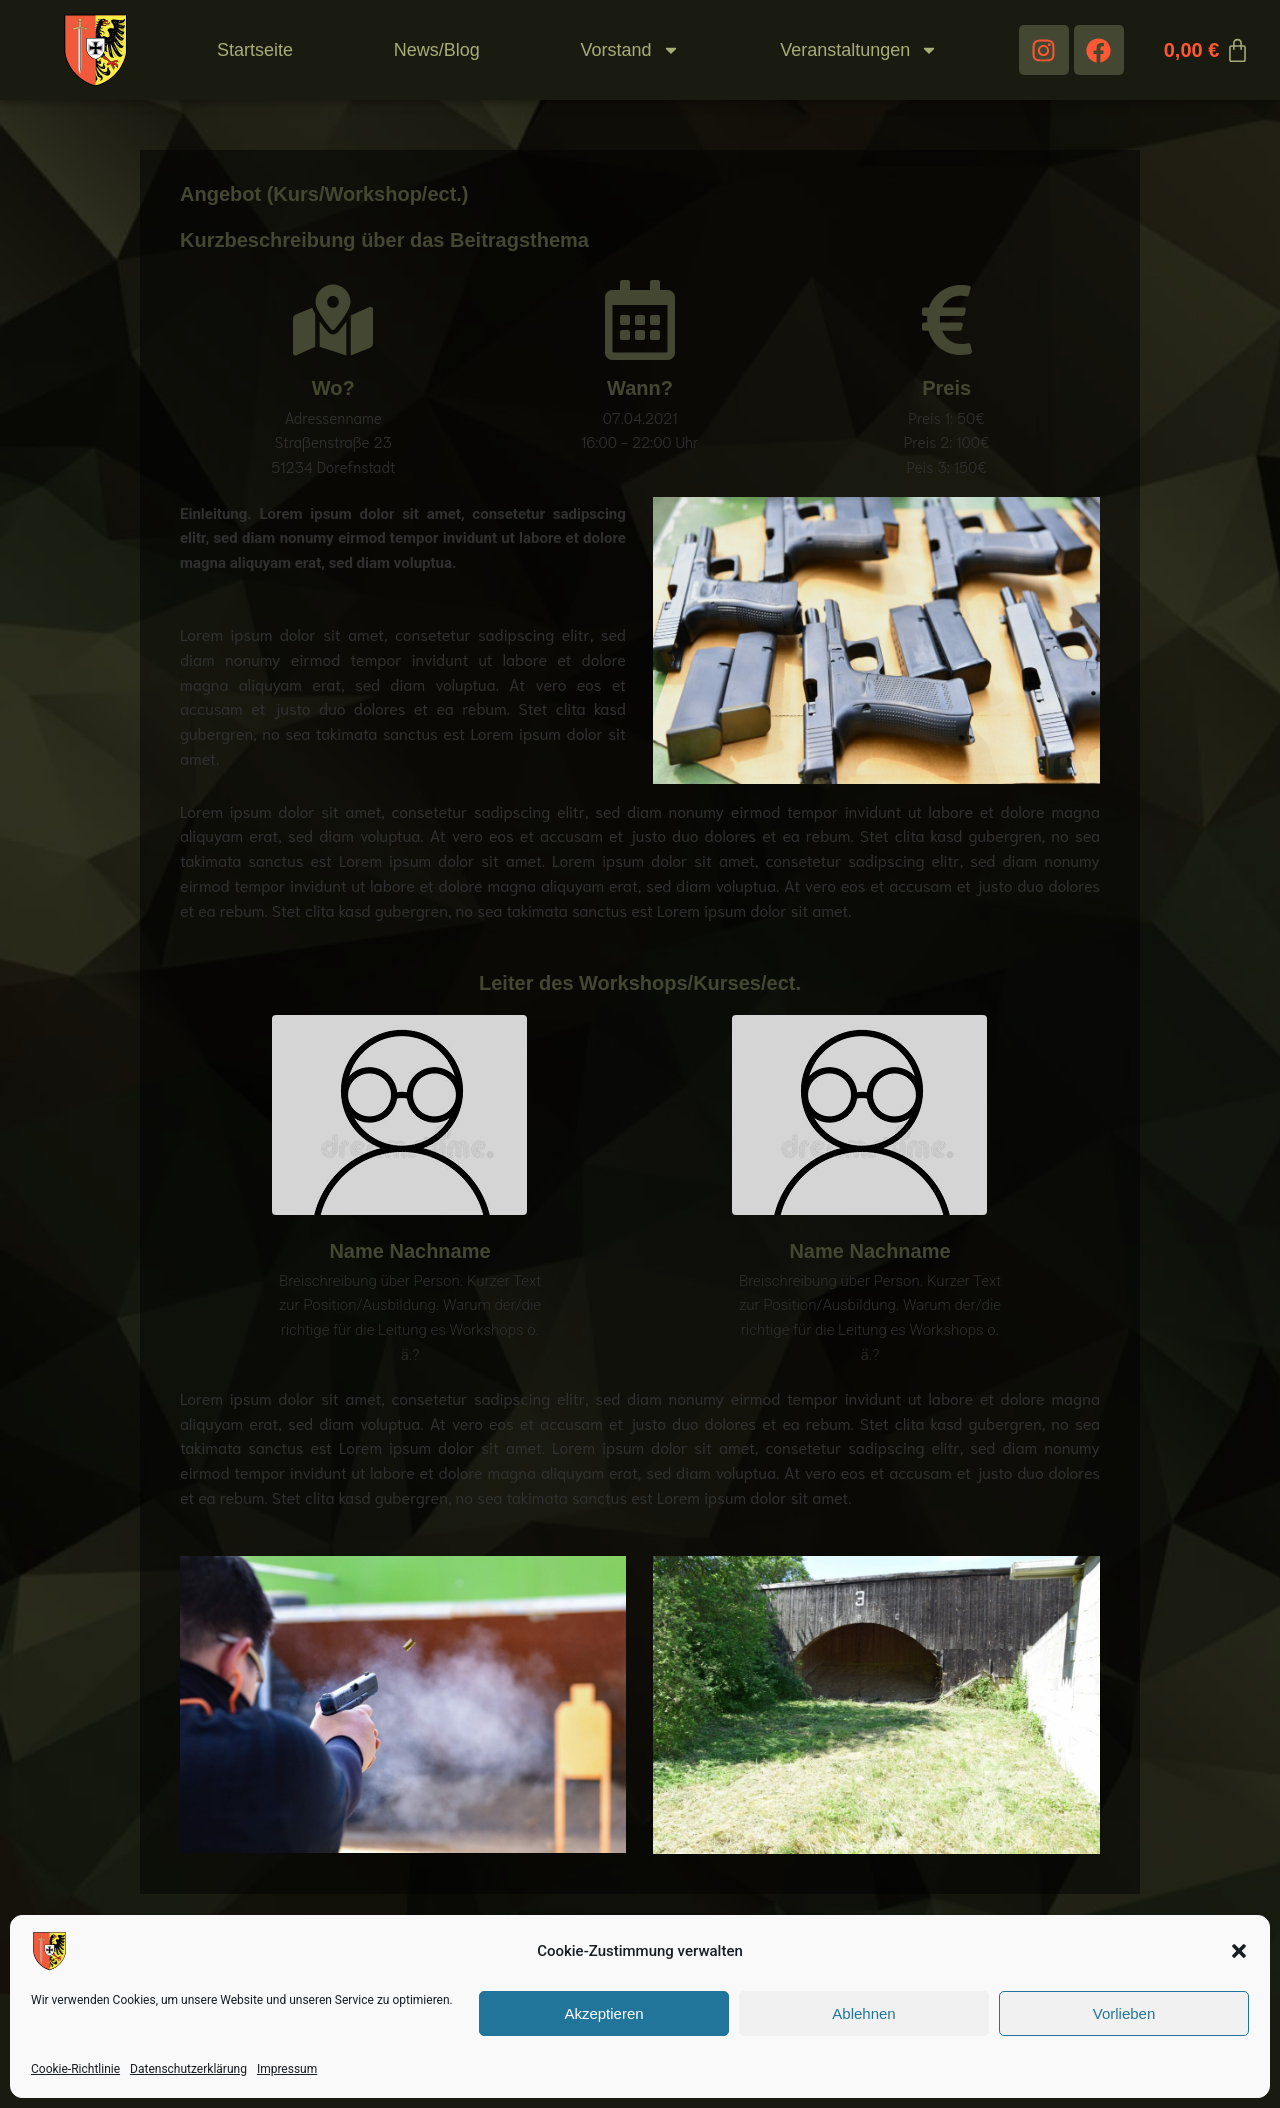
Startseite (255, 50)
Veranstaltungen (859, 50)
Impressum (287, 2069)
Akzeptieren (603, 2013)
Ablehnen (863, 2013)
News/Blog (437, 50)
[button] (1239, 1951)
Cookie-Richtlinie (75, 2069)
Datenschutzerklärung (188, 2069)
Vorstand (629, 50)
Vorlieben (1124, 2013)
